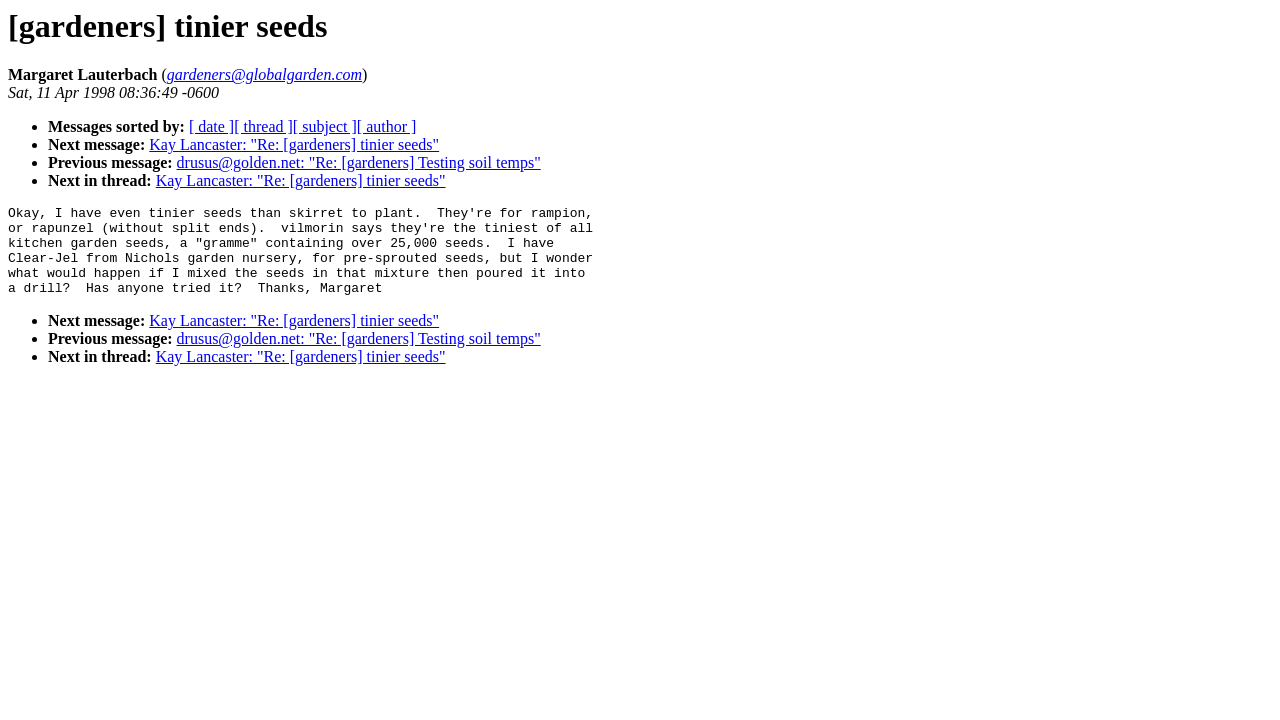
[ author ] (387, 126)
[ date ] (211, 126)
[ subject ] (325, 126)
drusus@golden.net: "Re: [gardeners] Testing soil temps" (359, 162)
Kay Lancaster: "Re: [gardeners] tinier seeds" (294, 144)
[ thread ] (263, 126)
